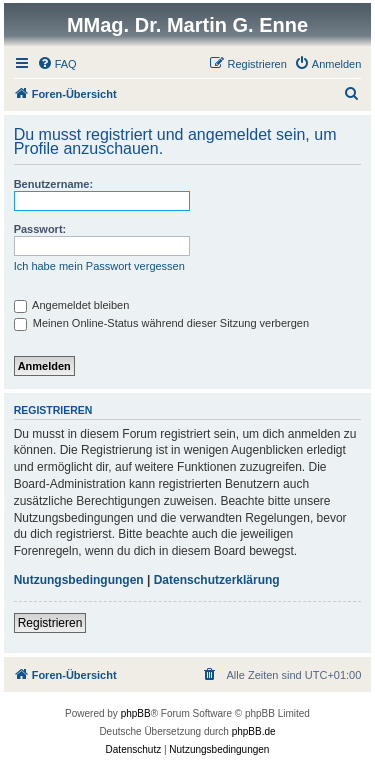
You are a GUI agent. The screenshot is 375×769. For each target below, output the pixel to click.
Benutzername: (53, 184)
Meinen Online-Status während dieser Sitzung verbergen (161, 323)
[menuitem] (57, 64)
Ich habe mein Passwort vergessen (99, 266)
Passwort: (40, 229)
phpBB (136, 713)
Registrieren (50, 623)
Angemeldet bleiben (72, 305)
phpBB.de (254, 731)
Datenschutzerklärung (217, 580)
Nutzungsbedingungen (79, 580)
